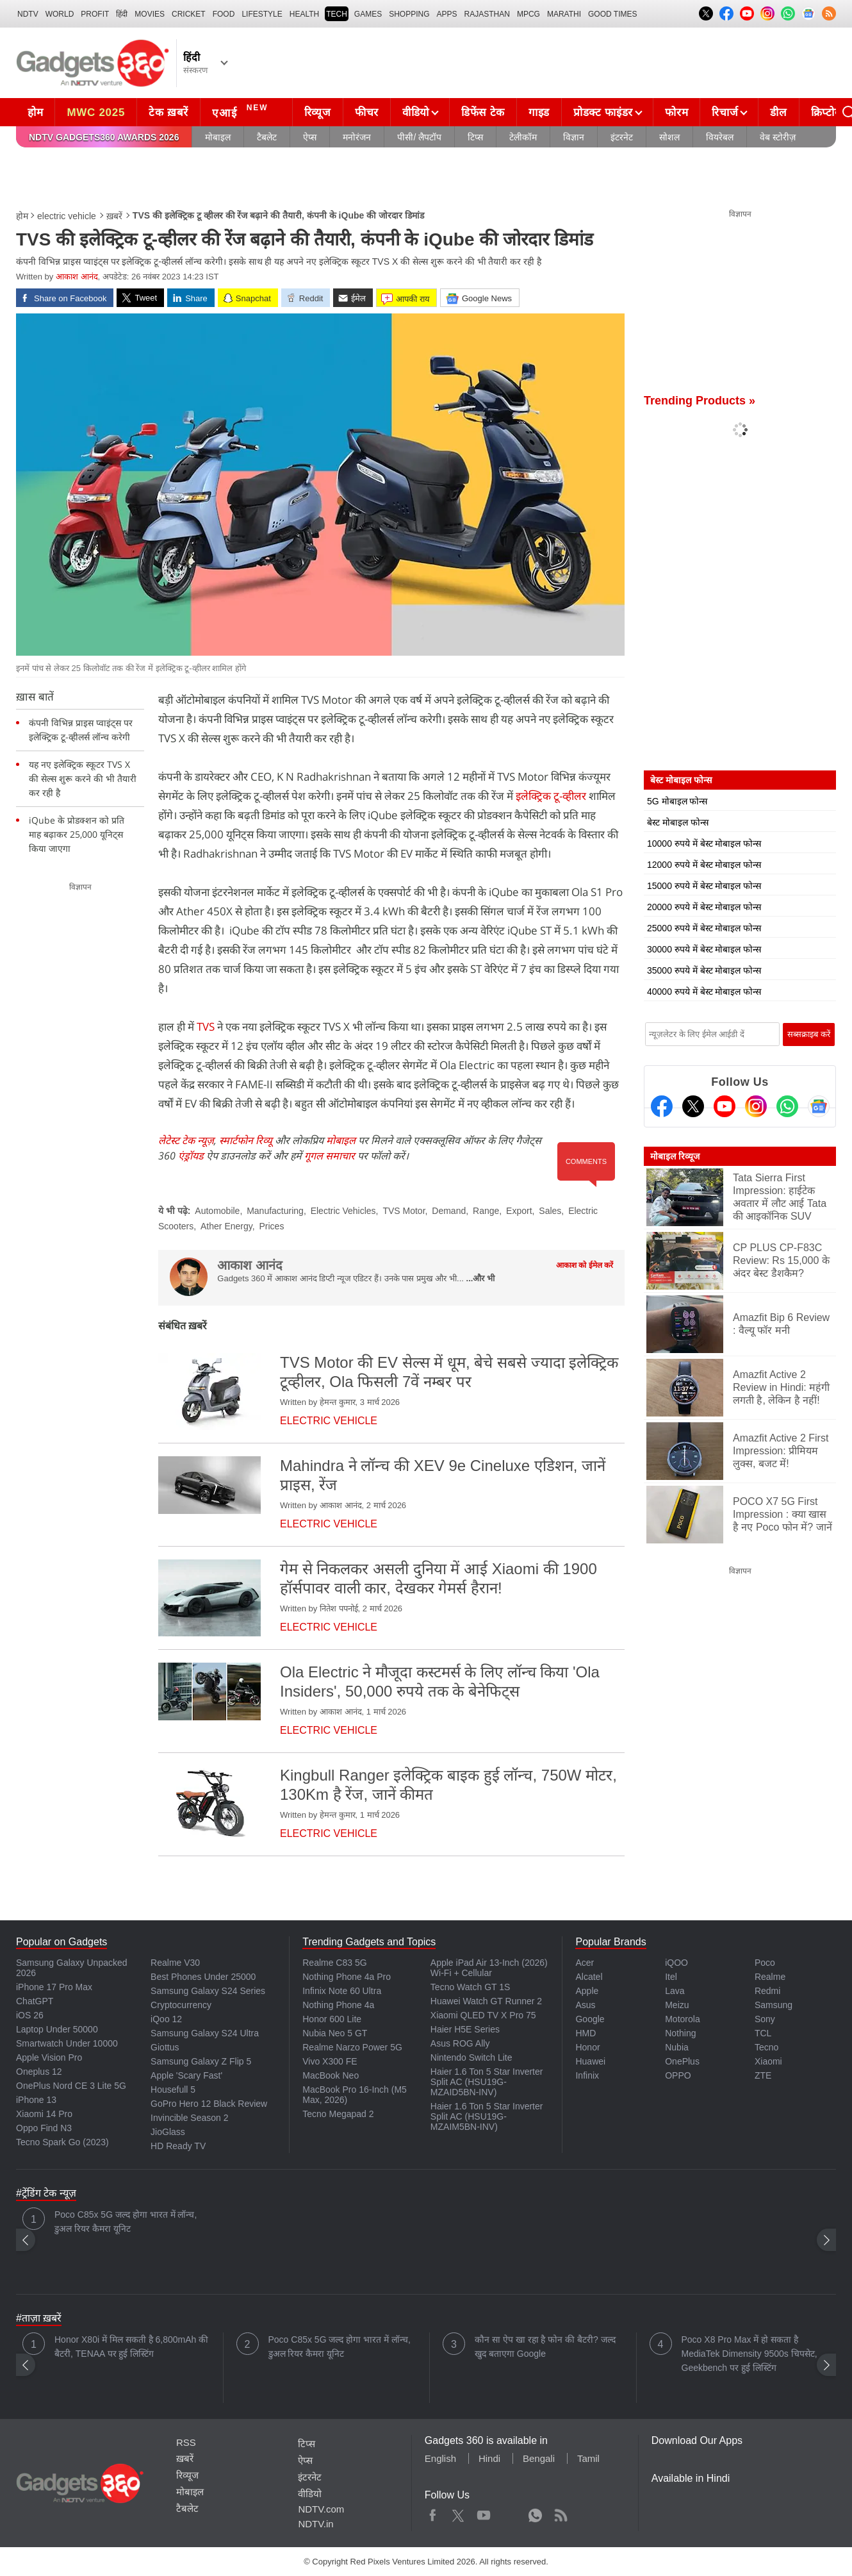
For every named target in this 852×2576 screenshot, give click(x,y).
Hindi (489, 2458)
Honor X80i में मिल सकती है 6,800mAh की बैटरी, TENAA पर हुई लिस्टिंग (131, 2346)
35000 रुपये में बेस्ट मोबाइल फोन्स (704, 970)
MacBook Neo (330, 2075)
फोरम (676, 112)
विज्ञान (573, 137)
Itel (671, 1977)
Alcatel (588, 1977)
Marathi (564, 14)
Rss (560, 2512)
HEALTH (304, 14)
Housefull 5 (173, 2089)
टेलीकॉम (523, 137)
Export (519, 1211)
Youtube (484, 2512)
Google (589, 2019)
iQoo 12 (166, 2019)
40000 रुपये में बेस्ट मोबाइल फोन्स (704, 991)
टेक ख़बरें (168, 112)
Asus (585, 2005)
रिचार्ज (725, 112)
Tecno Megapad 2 (337, 2114)
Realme (770, 1977)
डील (778, 112)
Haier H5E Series (465, 2029)
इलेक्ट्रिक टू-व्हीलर (551, 795)
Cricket (189, 14)
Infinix (587, 2075)
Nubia (677, 2047)
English (440, 2458)
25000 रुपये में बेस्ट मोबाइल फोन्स (704, 928)
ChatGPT (34, 2001)
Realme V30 (175, 1962)
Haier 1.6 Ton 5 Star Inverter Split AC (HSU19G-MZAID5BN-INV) (486, 2081)
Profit (95, 14)
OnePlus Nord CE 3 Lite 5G (71, 2086)
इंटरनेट (621, 137)
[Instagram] (756, 1106)
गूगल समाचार (329, 1156)
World (59, 14)
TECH (336, 14)
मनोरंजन (357, 137)
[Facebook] (662, 1106)
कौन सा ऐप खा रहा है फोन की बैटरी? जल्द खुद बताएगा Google (545, 2346)
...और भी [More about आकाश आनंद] (480, 1278)
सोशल (669, 137)
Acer (584, 1962)
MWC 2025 (96, 112)
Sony (765, 2019)
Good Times (612, 14)
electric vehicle (66, 216)
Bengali (539, 2458)
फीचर (367, 112)
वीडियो (415, 112)
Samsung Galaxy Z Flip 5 (201, 2061)
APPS (447, 14)
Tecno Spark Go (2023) (62, 2142)
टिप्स (475, 137)
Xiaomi (768, 2061)
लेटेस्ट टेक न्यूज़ (186, 1140)
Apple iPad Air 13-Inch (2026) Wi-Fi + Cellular (489, 1967)
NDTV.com (321, 2509)
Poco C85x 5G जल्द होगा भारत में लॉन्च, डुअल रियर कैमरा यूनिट (125, 2221)
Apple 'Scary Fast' (186, 2075)
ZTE (763, 2075)
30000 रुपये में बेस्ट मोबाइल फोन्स (704, 949)
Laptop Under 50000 (57, 2029)
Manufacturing (275, 1211)
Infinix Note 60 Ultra (341, 1991)
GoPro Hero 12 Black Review (209, 2103)
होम (35, 112)
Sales (550, 1211)
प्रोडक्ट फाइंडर (603, 112)
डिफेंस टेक (483, 112)
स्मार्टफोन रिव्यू (245, 1140)
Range (486, 1211)
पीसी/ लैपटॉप (419, 137)
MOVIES (150, 14)
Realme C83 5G (334, 1962)
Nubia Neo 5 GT (334, 2033)
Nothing (680, 2033)
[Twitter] (693, 1106)
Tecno (766, 2047)
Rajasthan (487, 14)
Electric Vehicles (343, 1211)
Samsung (773, 2005)
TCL (763, 2033)
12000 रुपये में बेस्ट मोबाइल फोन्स (704, 865)
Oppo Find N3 (44, 2128)
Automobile (217, 1211)
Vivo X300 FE (329, 2061)
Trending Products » (699, 400)
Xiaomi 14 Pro (44, 2114)
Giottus (165, 2047)
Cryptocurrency (181, 2005)
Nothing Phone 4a (338, 2005)
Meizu (677, 2005)
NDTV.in (315, 2523)
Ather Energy (226, 1226)
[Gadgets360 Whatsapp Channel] (787, 1106)
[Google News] (819, 1106)
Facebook (433, 2512)
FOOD (224, 14)
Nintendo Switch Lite (471, 2057)
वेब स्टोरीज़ (778, 137)
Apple (586, 1991)
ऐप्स (309, 137)
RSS (186, 2442)
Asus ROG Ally (460, 2043)
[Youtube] (724, 1106)
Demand (449, 1211)
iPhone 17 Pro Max (54, 1987)
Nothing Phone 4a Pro (346, 1977)
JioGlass (168, 2132)
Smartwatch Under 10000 (67, 2043)
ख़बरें (114, 216)
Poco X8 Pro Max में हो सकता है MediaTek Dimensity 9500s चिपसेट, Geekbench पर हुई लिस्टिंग (749, 2353)
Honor (587, 2047)
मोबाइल (218, 137)
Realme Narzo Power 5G (352, 2047)
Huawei (590, 2061)
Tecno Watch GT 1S (470, 1987)
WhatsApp (535, 2512)
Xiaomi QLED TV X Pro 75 (483, 2015)
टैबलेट (267, 137)
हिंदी (121, 14)
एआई (242, 111)
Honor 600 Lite (331, 2019)
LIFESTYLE (262, 14)
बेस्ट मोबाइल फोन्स (678, 822)
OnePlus (682, 2061)
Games (368, 14)
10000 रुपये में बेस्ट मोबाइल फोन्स (704, 843)
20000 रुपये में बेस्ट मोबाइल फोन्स (704, 907)
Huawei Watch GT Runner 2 (486, 2001)
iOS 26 (30, 2015)
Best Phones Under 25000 (203, 1977)
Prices (271, 1226)
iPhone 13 (36, 2100)
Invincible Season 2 (189, 2118)
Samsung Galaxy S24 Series (208, 1991)
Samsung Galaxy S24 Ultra (205, 2033)
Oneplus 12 (39, 2071)
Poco (765, 1962)
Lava (674, 1991)
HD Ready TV (178, 2146)
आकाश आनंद (77, 276)
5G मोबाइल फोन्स (677, 801)
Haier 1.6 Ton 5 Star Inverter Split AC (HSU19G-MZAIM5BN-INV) (486, 2116)
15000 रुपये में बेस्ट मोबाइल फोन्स (704, 886)
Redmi (767, 1991)
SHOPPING (409, 14)
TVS (204, 1026)
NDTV (27, 14)
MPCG (528, 14)
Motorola (682, 2019)
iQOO (676, 1962)
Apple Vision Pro (49, 2057)
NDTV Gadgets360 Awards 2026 (104, 137)
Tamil (588, 2458)
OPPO (678, 2075)
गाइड (539, 112)
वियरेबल (719, 137)
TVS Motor (403, 1211)
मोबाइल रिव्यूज (675, 1156)
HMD (585, 2033)
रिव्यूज (317, 112)
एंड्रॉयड (191, 1156)
